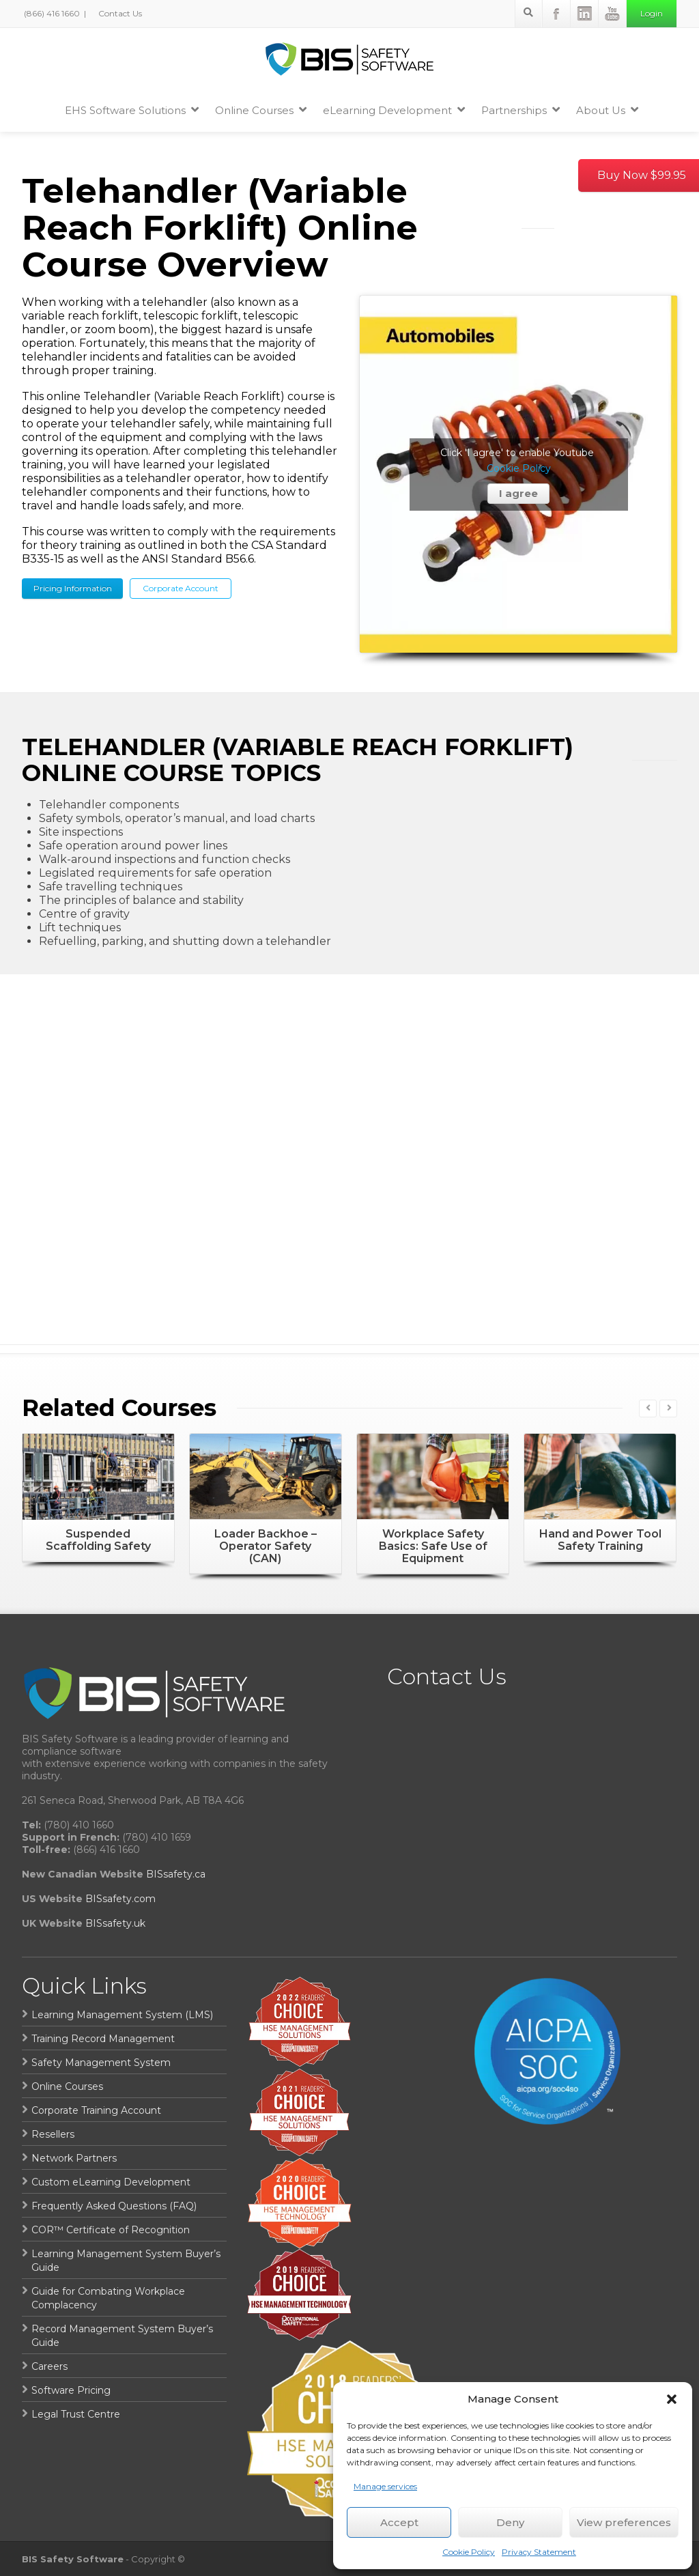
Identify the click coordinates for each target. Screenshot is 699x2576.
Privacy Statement (539, 2552)
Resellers (52, 2134)
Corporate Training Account (96, 2110)
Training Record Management (103, 2039)
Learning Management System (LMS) (122, 2015)
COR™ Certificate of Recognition (110, 2230)
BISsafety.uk (115, 1923)
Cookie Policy (468, 2552)
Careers (49, 2366)
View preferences (624, 2522)
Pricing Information (72, 588)
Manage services (385, 2486)
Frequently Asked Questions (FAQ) (114, 2206)
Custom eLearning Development (110, 2182)
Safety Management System (101, 2062)
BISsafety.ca (175, 1874)
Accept (399, 2522)
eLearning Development (394, 110)
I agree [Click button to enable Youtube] (518, 493)
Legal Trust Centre (75, 2414)
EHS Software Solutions (132, 110)
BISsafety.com (120, 1899)
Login (651, 13)
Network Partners (74, 2158)
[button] (672, 2399)
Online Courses (260, 110)
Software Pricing (71, 2390)
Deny (510, 2522)
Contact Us (119, 13)
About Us (607, 110)
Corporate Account (180, 588)
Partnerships (520, 110)
